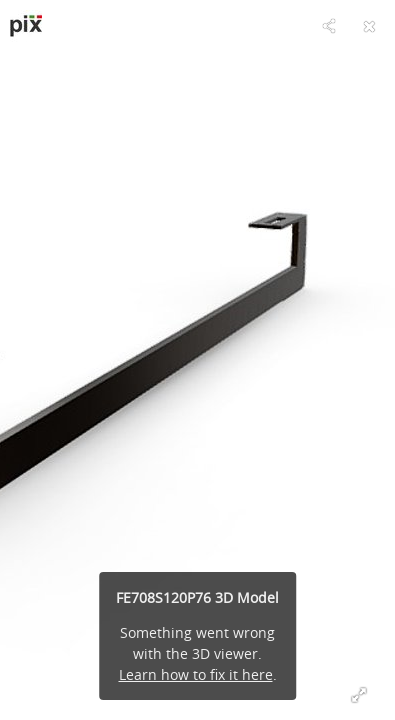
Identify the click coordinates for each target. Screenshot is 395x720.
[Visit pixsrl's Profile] (26, 26)
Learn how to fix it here (196, 674)
